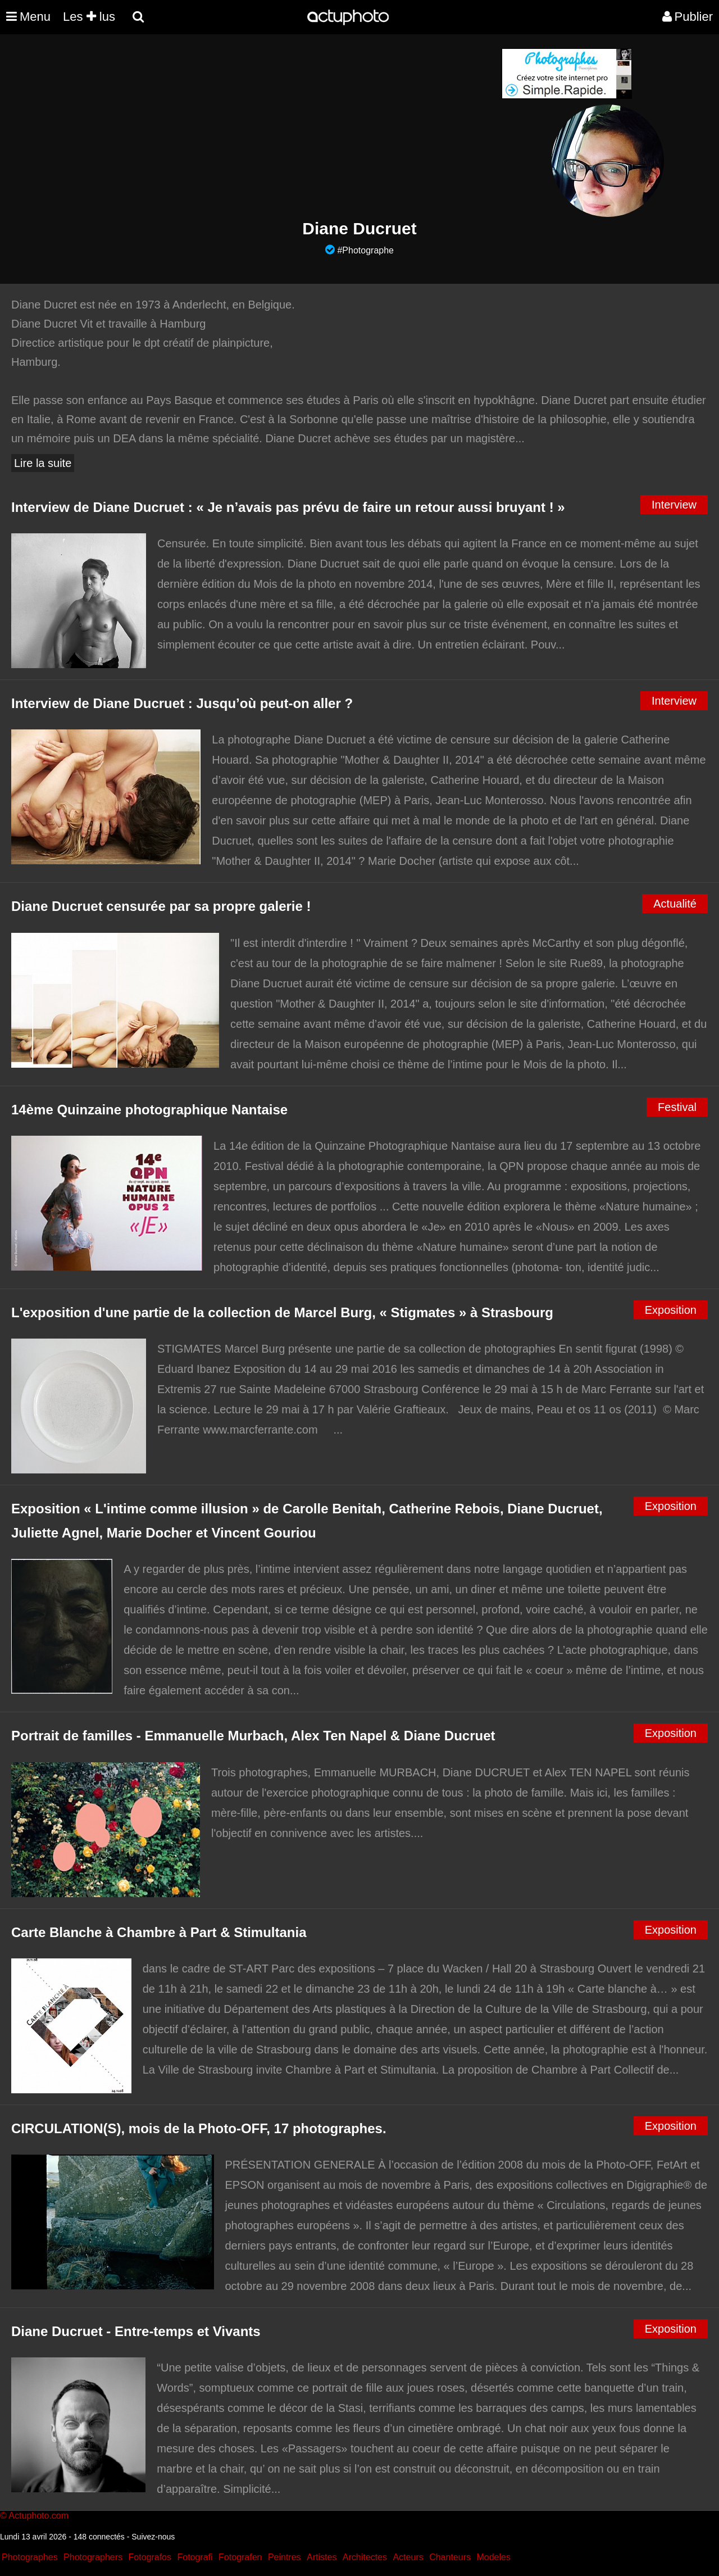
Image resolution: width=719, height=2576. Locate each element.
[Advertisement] (291, 127)
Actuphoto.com (38, 2515)
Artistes (321, 2557)
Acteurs (408, 2557)
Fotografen (240, 2557)
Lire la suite (42, 463)
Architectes (365, 2557)
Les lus (89, 17)
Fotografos (150, 2557)
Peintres (284, 2557)
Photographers (92, 2557)
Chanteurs (450, 2557)
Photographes (30, 2557)
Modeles (493, 2557)
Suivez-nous (153, 2536)
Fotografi (194, 2557)
